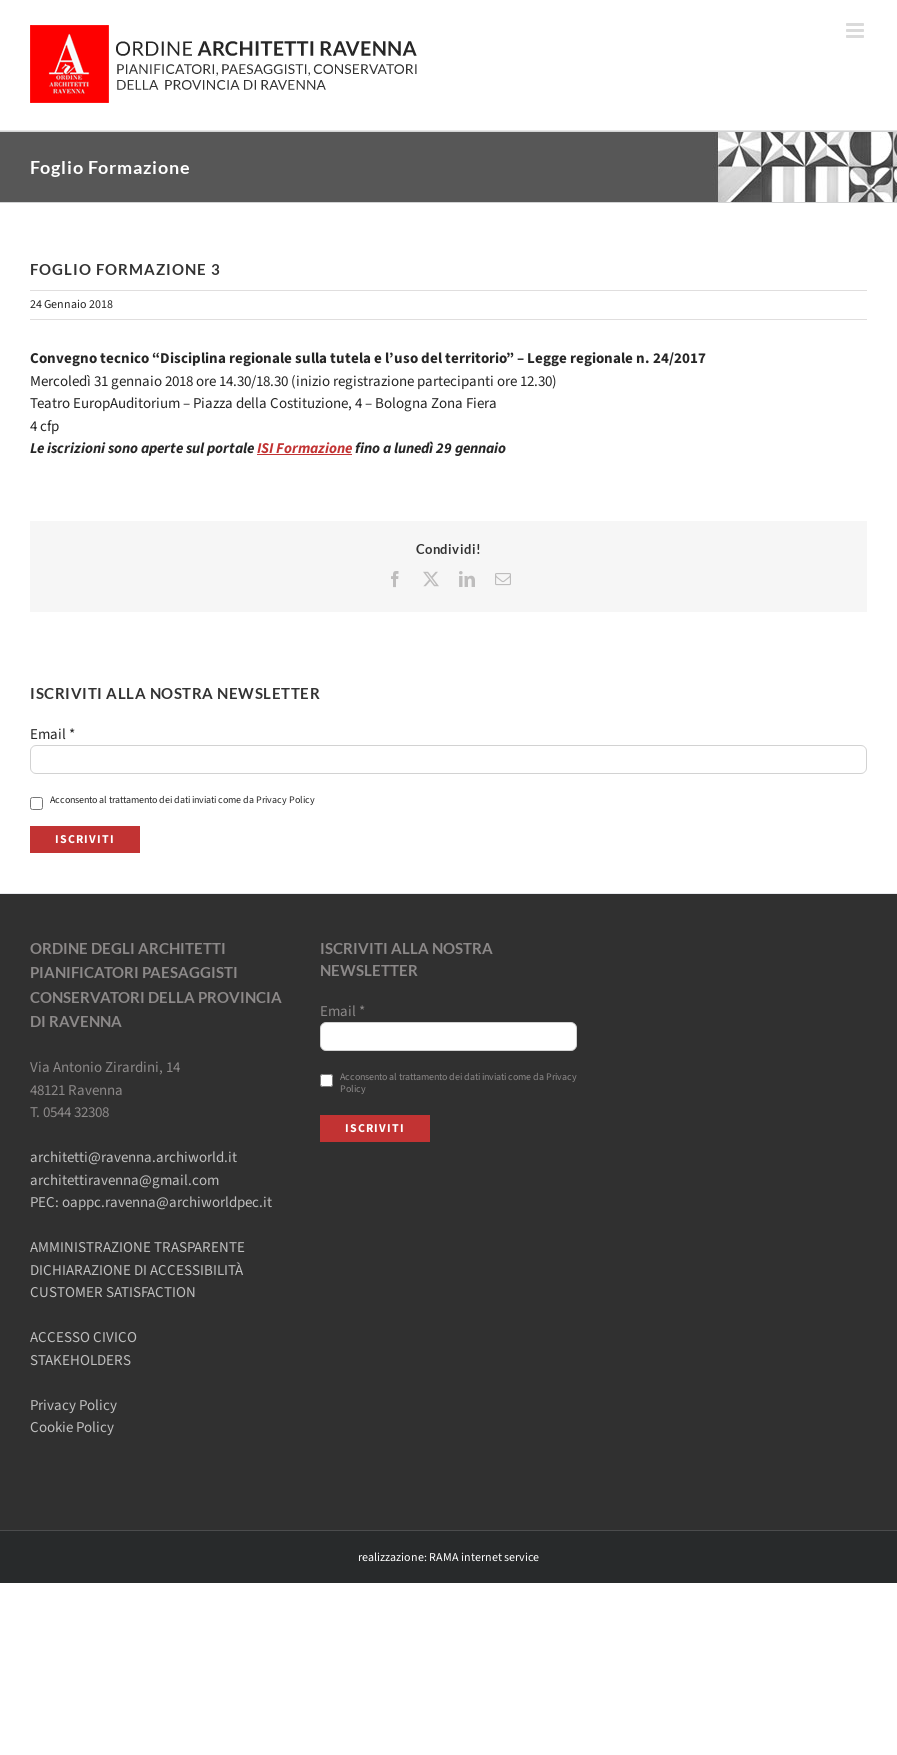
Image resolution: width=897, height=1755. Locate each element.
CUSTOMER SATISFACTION (113, 1292)
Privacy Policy (73, 1405)
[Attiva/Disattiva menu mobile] (856, 30)
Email (52, 735)
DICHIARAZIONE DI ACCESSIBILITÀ (136, 1270)
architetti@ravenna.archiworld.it (133, 1157)
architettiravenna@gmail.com (124, 1180)
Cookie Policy (72, 1427)
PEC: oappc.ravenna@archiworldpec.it (151, 1202)
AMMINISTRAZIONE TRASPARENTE (137, 1247)
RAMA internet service (484, 1557)
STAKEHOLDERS (80, 1360)
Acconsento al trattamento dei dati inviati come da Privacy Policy (172, 800)
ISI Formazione (304, 448)
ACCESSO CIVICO (83, 1337)
